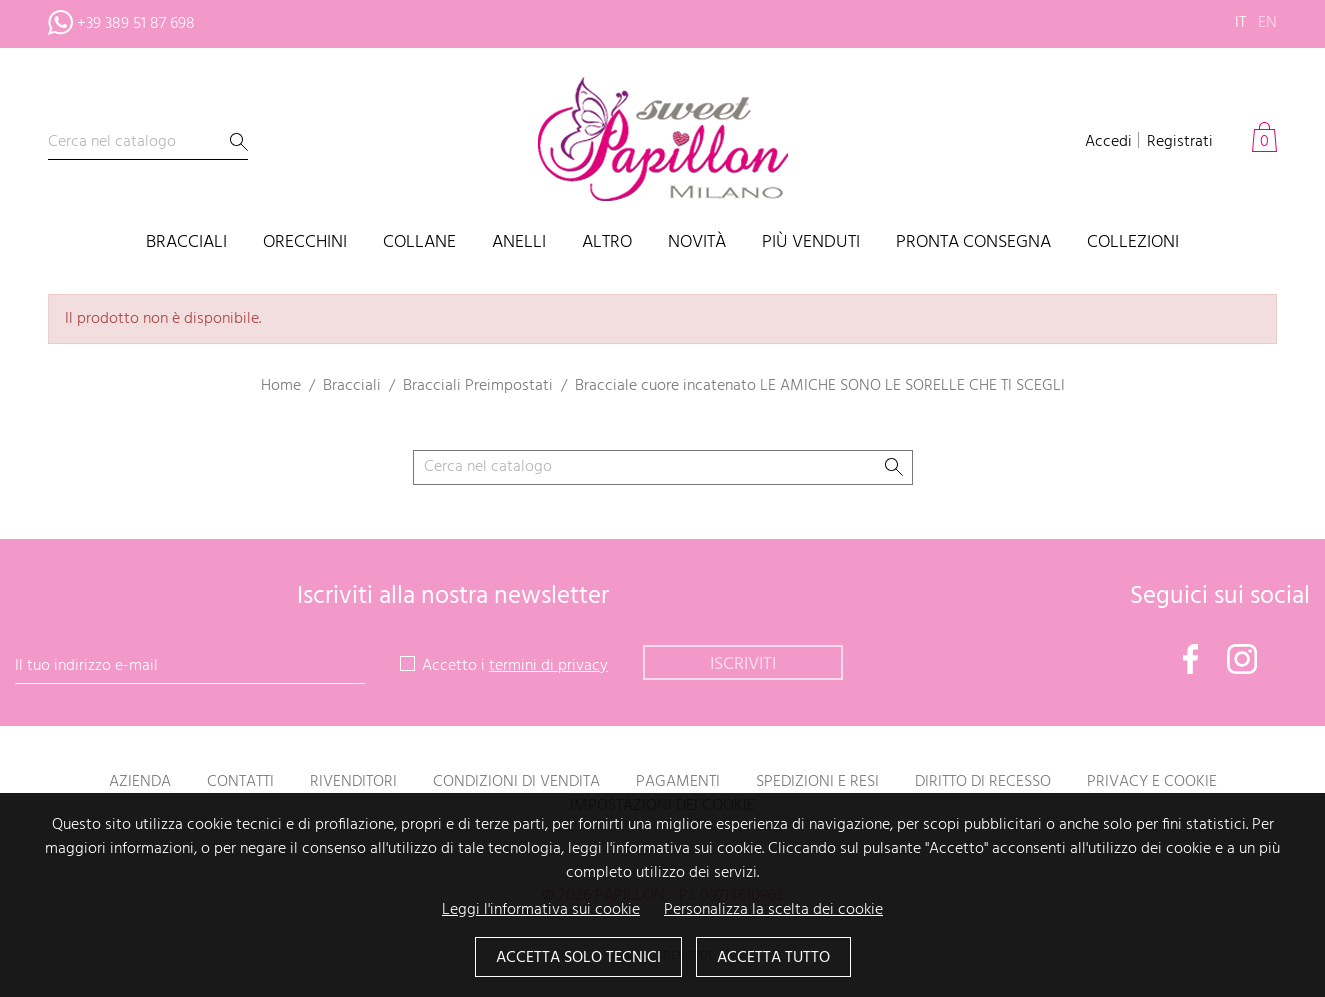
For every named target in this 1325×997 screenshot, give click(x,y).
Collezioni (1133, 243)
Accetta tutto (773, 958)
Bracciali (186, 243)
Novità (697, 243)
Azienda (140, 782)
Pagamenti (678, 782)
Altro (607, 243)
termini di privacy (548, 666)
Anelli (519, 243)
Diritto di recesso (983, 782)
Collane (419, 243)
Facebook (1191, 659)
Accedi (1108, 142)
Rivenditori (353, 782)
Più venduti (811, 243)
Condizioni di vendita (516, 782)
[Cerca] (148, 142)
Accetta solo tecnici (578, 958)
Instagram (1242, 659)
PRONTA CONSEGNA (973, 243)
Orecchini (305, 243)
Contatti (240, 782)
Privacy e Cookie (1152, 782)
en (1267, 23)
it (1240, 23)
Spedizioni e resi (817, 782)
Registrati (1180, 142)
